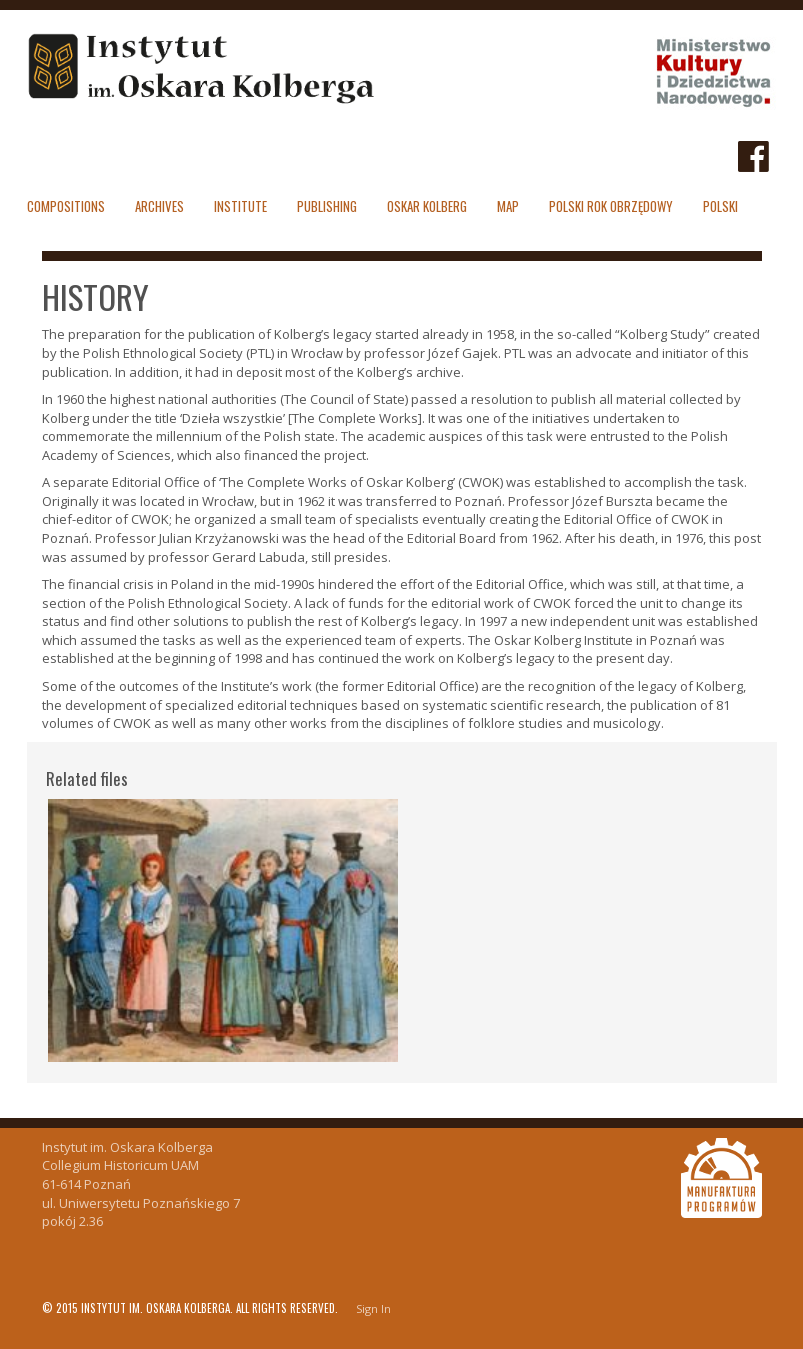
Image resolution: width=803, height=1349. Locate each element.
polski (720, 206)
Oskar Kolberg (427, 206)
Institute (240, 206)
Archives (159, 206)
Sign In (373, 1308)
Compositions (66, 206)
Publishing (327, 206)
